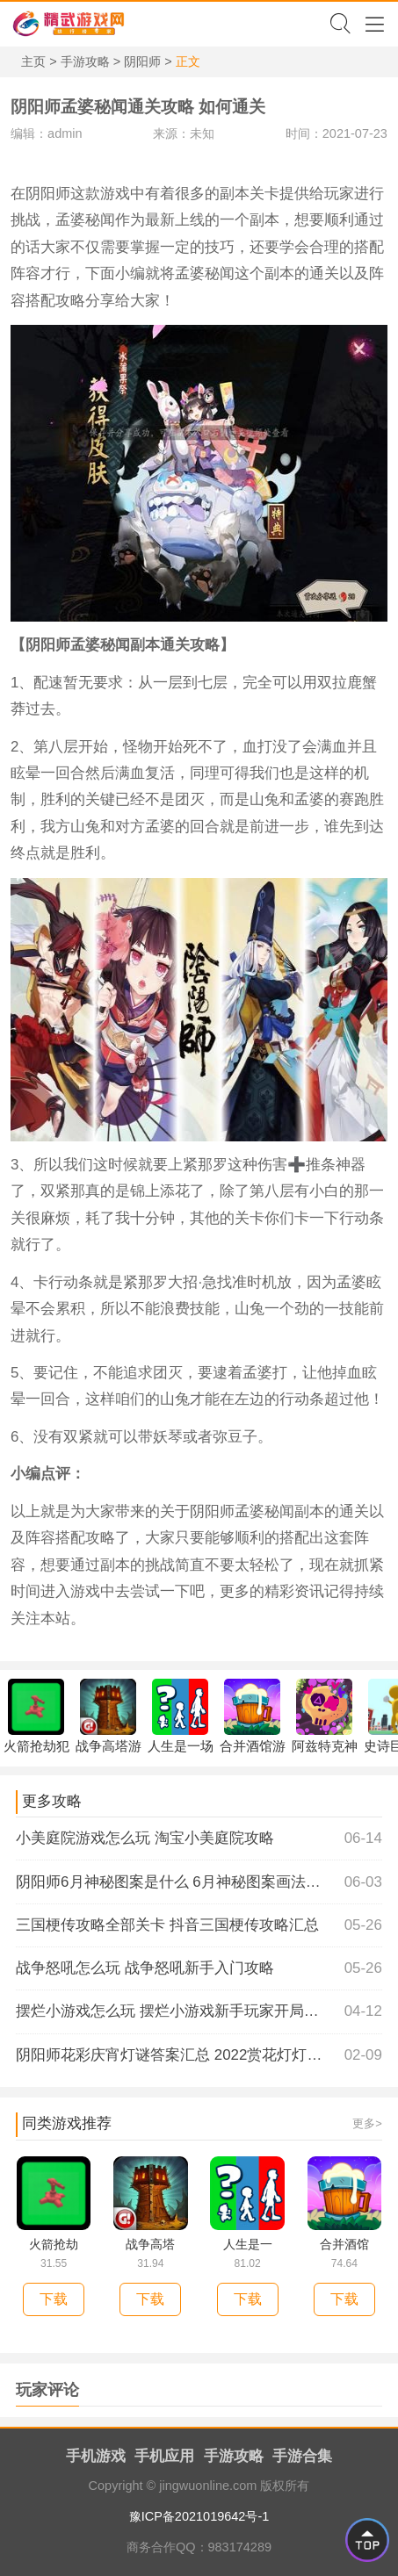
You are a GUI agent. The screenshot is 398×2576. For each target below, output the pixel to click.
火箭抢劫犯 (36, 1716)
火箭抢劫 (53, 2244)
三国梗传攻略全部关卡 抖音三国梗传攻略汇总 (199, 1925)
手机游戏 (96, 2456)
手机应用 (164, 2456)
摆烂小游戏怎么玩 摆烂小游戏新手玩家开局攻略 (199, 2011)
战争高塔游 (108, 1716)
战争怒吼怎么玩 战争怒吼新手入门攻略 (199, 1968)
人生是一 (247, 2244)
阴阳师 (142, 61)
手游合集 (302, 2456)
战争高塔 (150, 2244)
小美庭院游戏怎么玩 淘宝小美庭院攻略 (199, 1838)
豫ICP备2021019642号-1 (199, 2516)
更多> (367, 2123)
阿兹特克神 (325, 1716)
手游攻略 (85, 61)
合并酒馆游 (253, 1716)
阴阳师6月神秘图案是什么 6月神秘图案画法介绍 (199, 1882)
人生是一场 (180, 1716)
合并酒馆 (344, 2244)
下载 (54, 2299)
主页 (33, 61)
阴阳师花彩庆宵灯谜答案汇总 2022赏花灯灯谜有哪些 (199, 2055)
